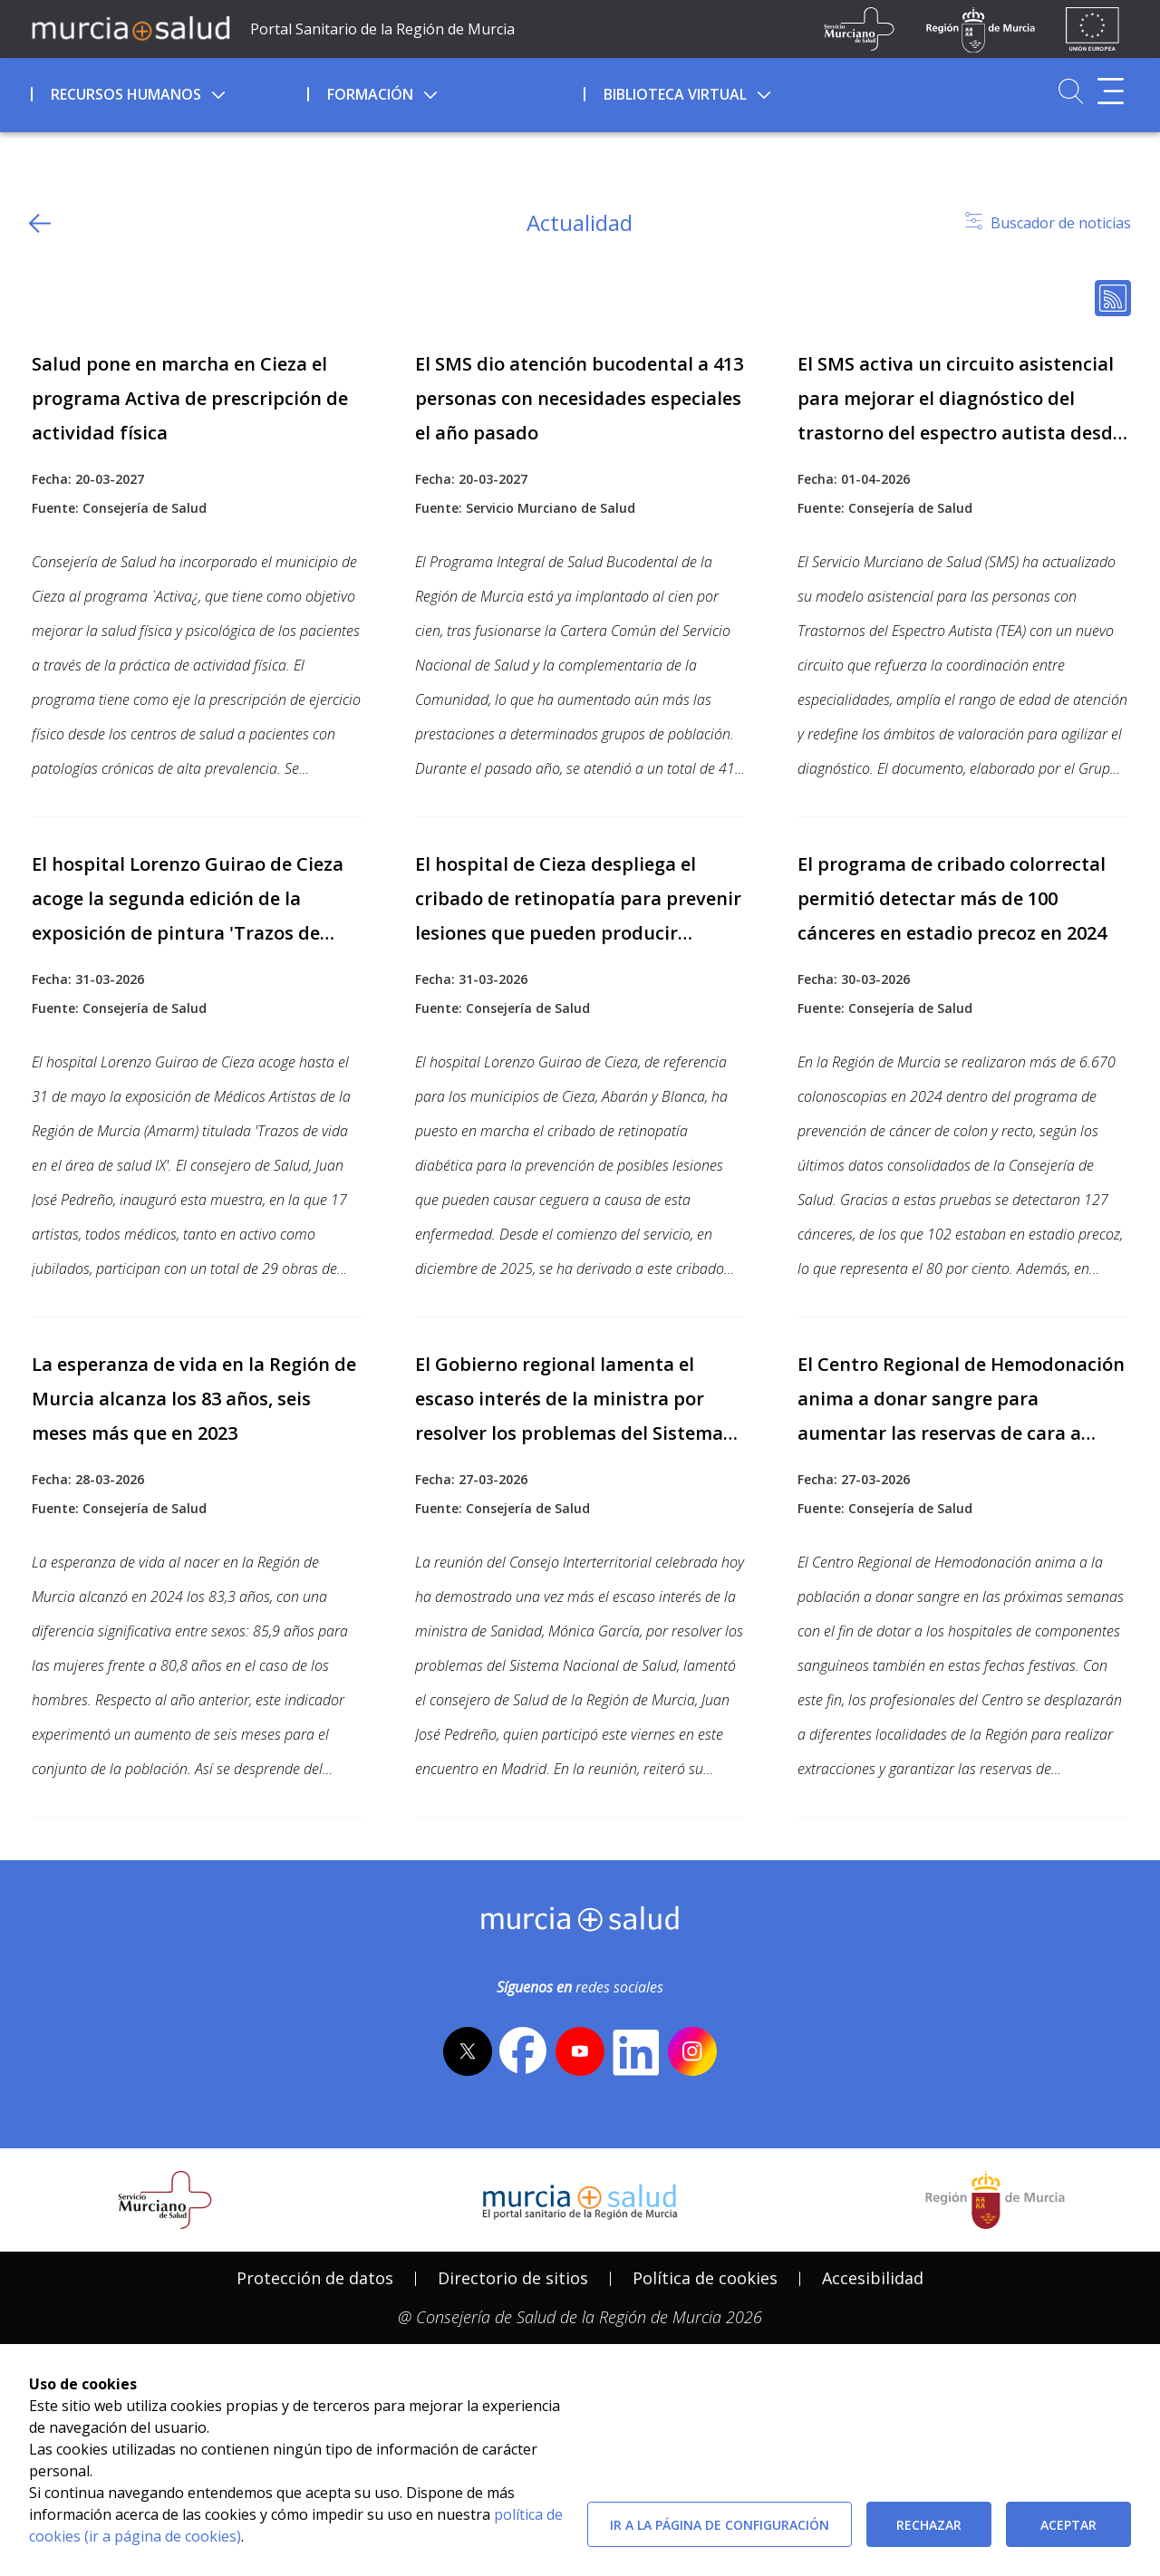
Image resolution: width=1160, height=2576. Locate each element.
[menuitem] (167, 91)
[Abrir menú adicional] (1110, 91)
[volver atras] (40, 223)
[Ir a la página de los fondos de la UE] (1092, 29)
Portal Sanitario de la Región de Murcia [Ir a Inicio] (382, 29)
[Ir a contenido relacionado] (197, 431)
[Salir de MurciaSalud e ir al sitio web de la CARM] (995, 2200)
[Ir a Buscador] (1071, 91)
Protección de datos (315, 2278)
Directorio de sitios (513, 2278)
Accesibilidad (872, 2278)
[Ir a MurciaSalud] (130, 27)
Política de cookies (705, 2278)
